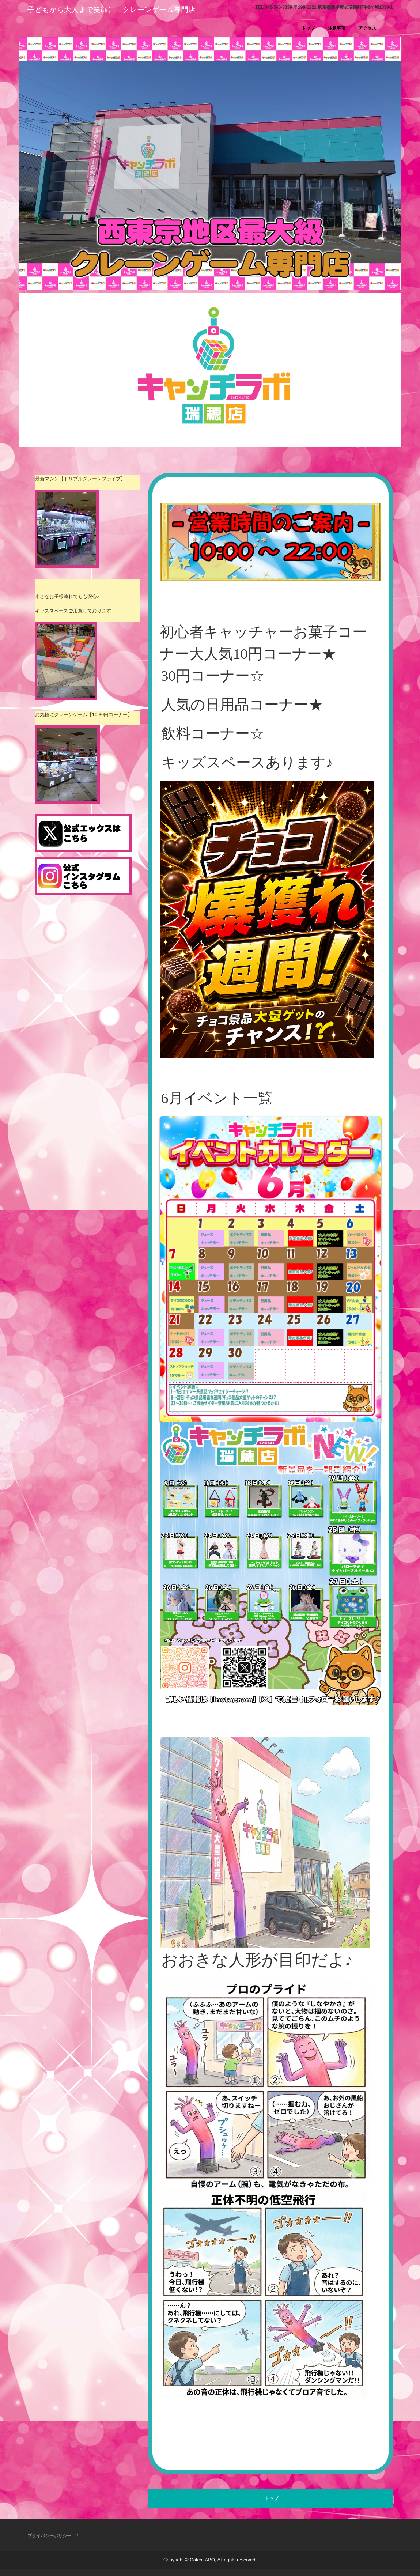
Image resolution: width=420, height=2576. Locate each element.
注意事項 (336, 28)
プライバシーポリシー (49, 2536)
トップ (308, 28)
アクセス (367, 28)
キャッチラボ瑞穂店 (68, 24)
